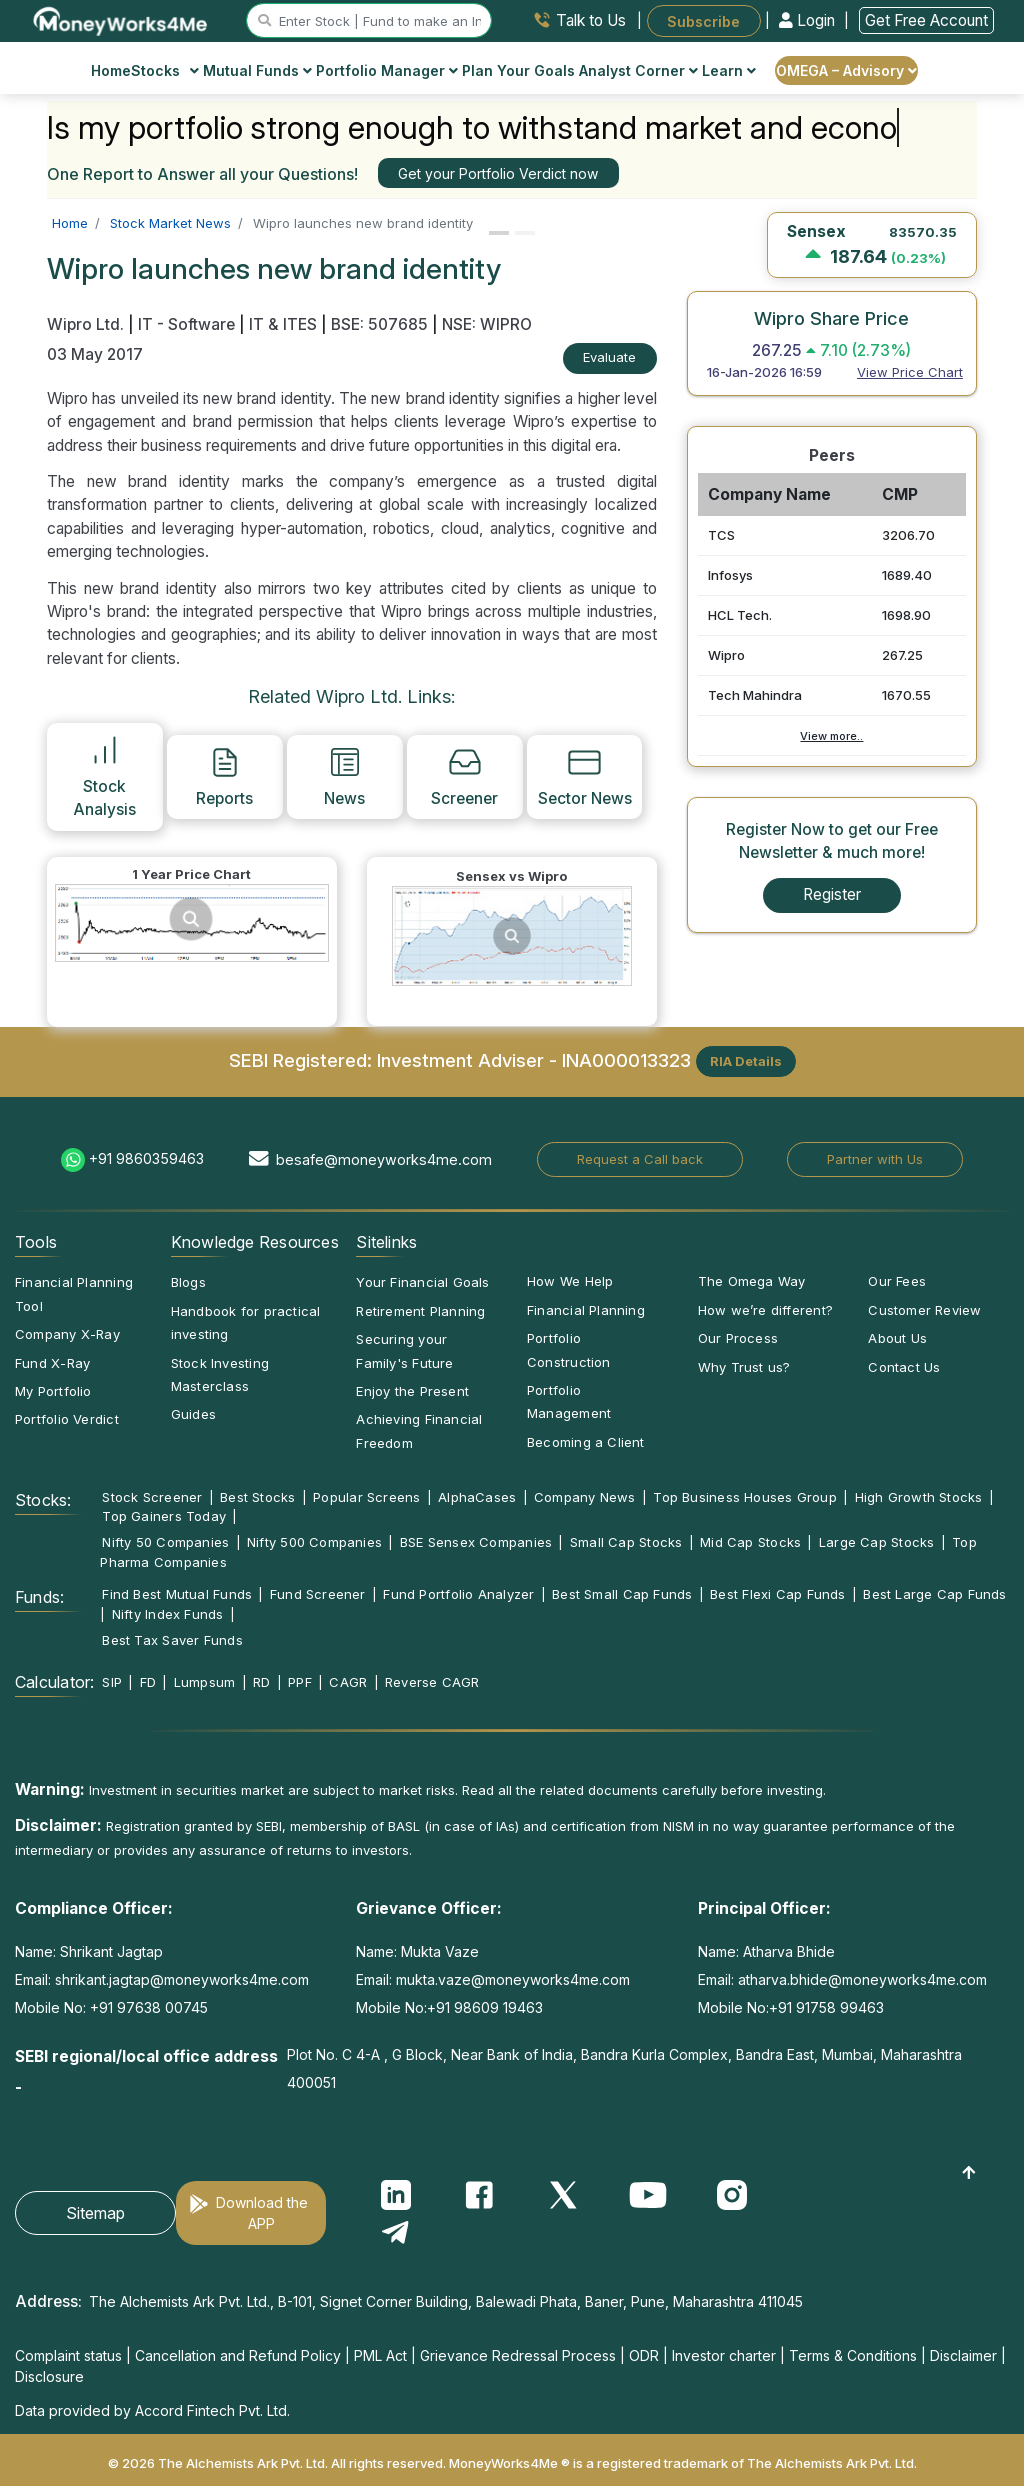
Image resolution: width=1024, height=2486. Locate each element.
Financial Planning (586, 1310)
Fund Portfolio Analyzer (458, 1594)
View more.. (831, 736)
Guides (193, 1414)
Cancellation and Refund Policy (238, 2355)
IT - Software (186, 324)
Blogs (188, 1282)
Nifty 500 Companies (314, 1542)
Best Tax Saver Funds (172, 1640)
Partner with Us (875, 1159)
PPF (300, 1682)
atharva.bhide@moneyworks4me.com (862, 1979)
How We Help (570, 1281)
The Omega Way (752, 1281)
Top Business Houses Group (745, 1497)
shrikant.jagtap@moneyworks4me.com (182, 1979)
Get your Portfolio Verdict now (498, 173)
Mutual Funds (257, 70)
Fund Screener (318, 1594)
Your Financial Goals (422, 1282)
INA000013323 (626, 1060)
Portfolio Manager (387, 70)
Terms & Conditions (853, 2355)
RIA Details (746, 1061)
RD (261, 1682)
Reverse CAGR (432, 1682)
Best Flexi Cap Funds (777, 1594)
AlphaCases (477, 1497)
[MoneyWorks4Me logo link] (121, 19)
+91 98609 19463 (485, 2007)
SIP (112, 1682)
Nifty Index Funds (168, 1614)
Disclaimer (963, 2355)
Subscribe (703, 20)
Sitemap (95, 2213)
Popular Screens (366, 1497)
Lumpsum (205, 1682)
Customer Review (924, 1310)
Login (809, 20)
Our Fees (897, 1281)
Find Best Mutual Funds (177, 1594)
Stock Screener (152, 1497)
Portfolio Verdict (67, 1419)
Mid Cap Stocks (750, 1542)
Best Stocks (257, 1497)
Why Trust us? (744, 1367)
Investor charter (724, 2355)
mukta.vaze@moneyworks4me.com (513, 1979)
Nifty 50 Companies (165, 1542)
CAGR (348, 1682)
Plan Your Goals (518, 70)
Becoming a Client (586, 1442)
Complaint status (68, 2355)
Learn (729, 70)
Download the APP (262, 2213)
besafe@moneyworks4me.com (384, 1159)
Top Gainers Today (164, 1516)
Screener (464, 776)
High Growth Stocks (919, 1497)
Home (111, 70)
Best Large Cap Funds (934, 1594)
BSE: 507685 (379, 324)
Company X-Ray (67, 1334)
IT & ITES (283, 324)
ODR (644, 2355)
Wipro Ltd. (87, 324)
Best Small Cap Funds (622, 1594)
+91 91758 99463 (826, 2007)
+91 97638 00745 (147, 2007)
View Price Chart (910, 372)
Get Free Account (926, 20)
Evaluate (609, 357)
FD (148, 1682)
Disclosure (49, 2376)
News (344, 776)
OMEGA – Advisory (846, 70)
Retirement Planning (420, 1311)
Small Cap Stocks (626, 1542)
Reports (224, 776)
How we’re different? (765, 1310)
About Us (897, 1338)
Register (832, 894)
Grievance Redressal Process (518, 2355)
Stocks (165, 70)
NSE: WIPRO (487, 324)
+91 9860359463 (146, 1158)
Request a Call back (640, 1159)
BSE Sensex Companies (476, 1542)
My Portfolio (53, 1391)
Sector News (585, 776)
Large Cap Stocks (877, 1542)
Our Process (738, 1338)
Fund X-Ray (52, 1363)
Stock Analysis (104, 775)
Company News (585, 1497)
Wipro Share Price (831, 318)
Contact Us (904, 1367)
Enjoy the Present (412, 1391)
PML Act (380, 2355)
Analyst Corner (638, 70)
